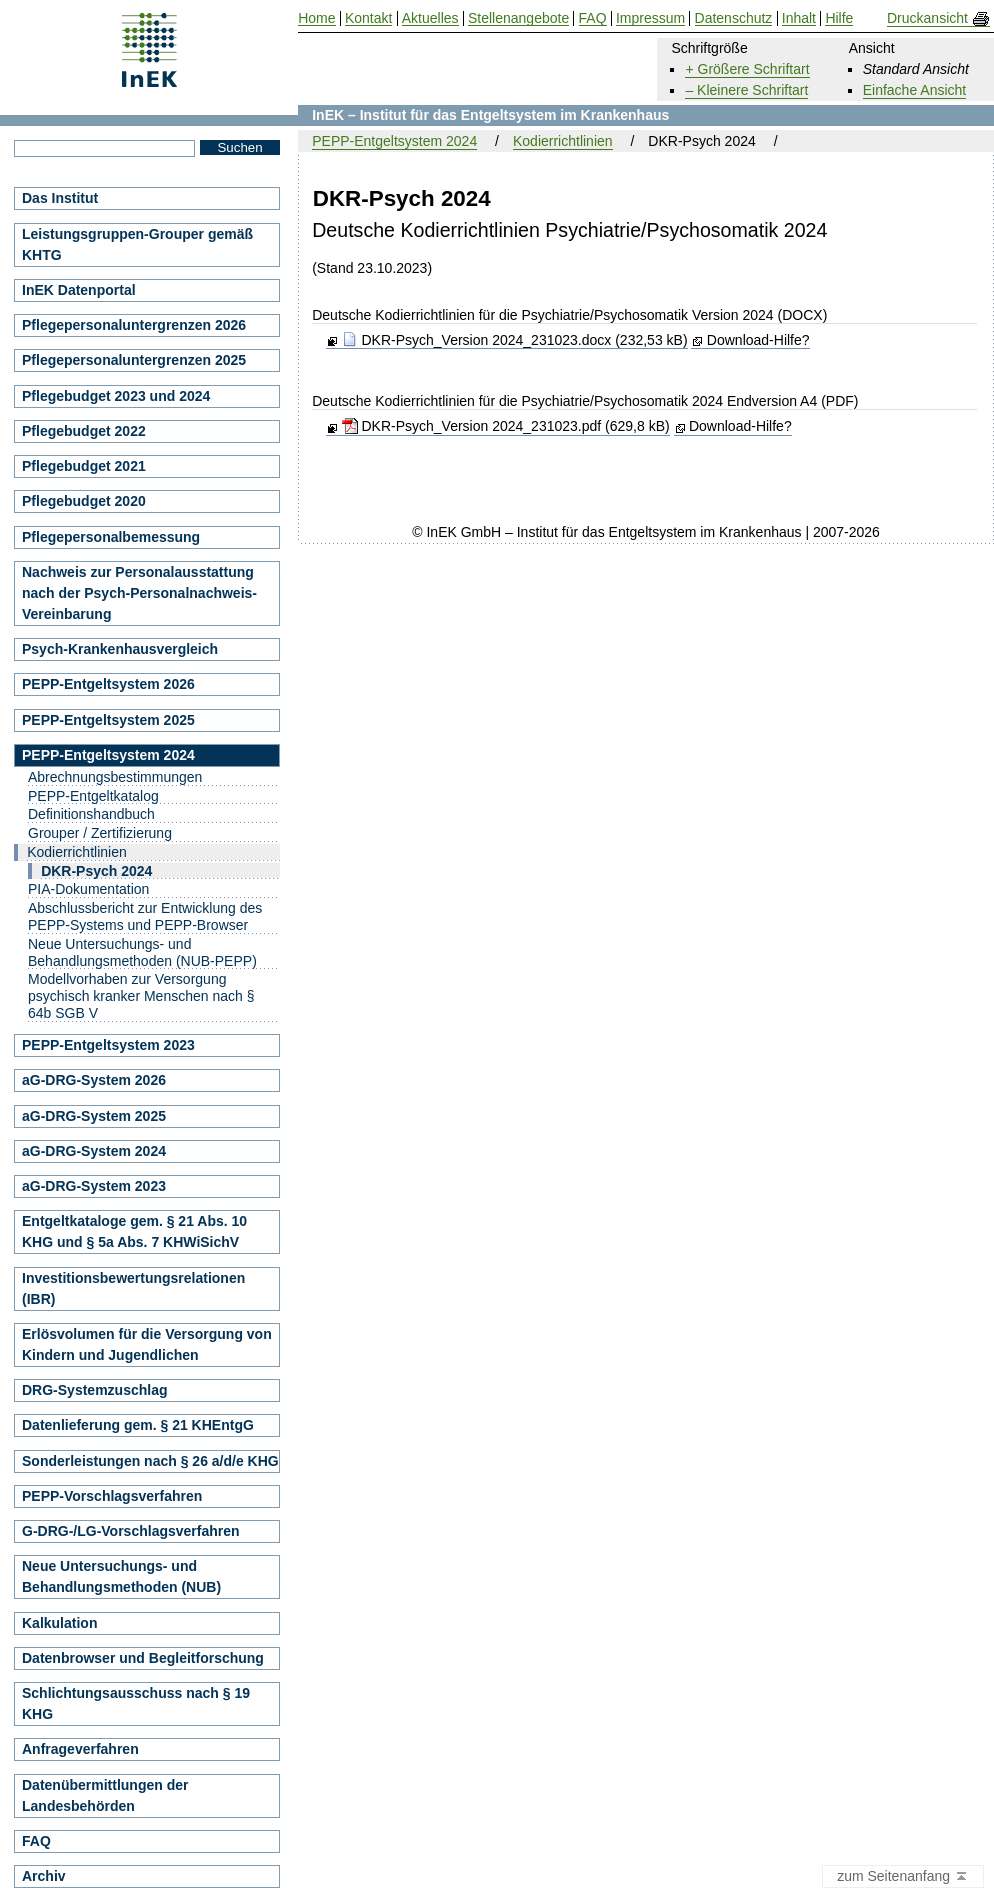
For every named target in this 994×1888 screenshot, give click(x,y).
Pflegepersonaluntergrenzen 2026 (134, 325)
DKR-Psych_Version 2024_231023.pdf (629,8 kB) (506, 426)
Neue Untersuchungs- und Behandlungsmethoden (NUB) (121, 1576)
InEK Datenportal (79, 290)
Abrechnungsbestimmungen (115, 777)
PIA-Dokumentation (88, 889)
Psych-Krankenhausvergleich (120, 649)
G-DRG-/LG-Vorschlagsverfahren (131, 1531)
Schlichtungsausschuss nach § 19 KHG (136, 1703)
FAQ (36, 1841)
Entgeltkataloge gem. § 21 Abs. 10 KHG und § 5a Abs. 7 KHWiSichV (134, 1231)
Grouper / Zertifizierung (100, 833)
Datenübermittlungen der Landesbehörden (105, 1795)
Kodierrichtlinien (563, 141)
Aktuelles (430, 18)
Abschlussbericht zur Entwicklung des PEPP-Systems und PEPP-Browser (145, 916)
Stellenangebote (518, 18)
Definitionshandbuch (91, 814)
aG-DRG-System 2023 (94, 1186)
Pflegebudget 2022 (84, 431)
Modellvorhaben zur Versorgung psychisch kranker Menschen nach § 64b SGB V (141, 996)
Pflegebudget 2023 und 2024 (116, 396)
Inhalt (799, 18)
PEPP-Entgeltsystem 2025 (108, 720)
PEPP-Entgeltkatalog (93, 796)
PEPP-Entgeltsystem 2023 (108, 1045)
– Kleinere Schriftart (746, 90)
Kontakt (368, 18)
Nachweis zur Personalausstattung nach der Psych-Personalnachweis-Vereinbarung (139, 593)
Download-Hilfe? (758, 340)
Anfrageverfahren (80, 1749)
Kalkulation (59, 1623)
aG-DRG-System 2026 (94, 1080)
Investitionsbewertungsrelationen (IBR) (133, 1288)
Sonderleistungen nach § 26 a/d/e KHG (150, 1461)
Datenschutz (734, 18)
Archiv (44, 1876)
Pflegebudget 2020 (84, 501)
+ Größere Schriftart (747, 69)
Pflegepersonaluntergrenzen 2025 (134, 360)
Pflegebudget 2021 (84, 466)
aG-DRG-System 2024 (94, 1151)
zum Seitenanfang (903, 1877)
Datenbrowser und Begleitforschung (143, 1658)
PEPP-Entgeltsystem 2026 (108, 684)
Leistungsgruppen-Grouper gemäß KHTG (137, 244)
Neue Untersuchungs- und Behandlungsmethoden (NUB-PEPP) (142, 952)
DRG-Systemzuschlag (94, 1390)
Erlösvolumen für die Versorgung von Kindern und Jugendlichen (147, 1344)
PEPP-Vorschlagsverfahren (112, 1496)
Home (316, 18)
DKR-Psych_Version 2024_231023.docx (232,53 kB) (515, 340)
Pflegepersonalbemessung (111, 537)
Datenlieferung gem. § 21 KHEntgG (138, 1425)
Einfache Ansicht (915, 90)
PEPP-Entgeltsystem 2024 (394, 141)
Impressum (650, 18)
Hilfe (839, 18)
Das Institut (60, 198)
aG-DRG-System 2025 (94, 1116)
